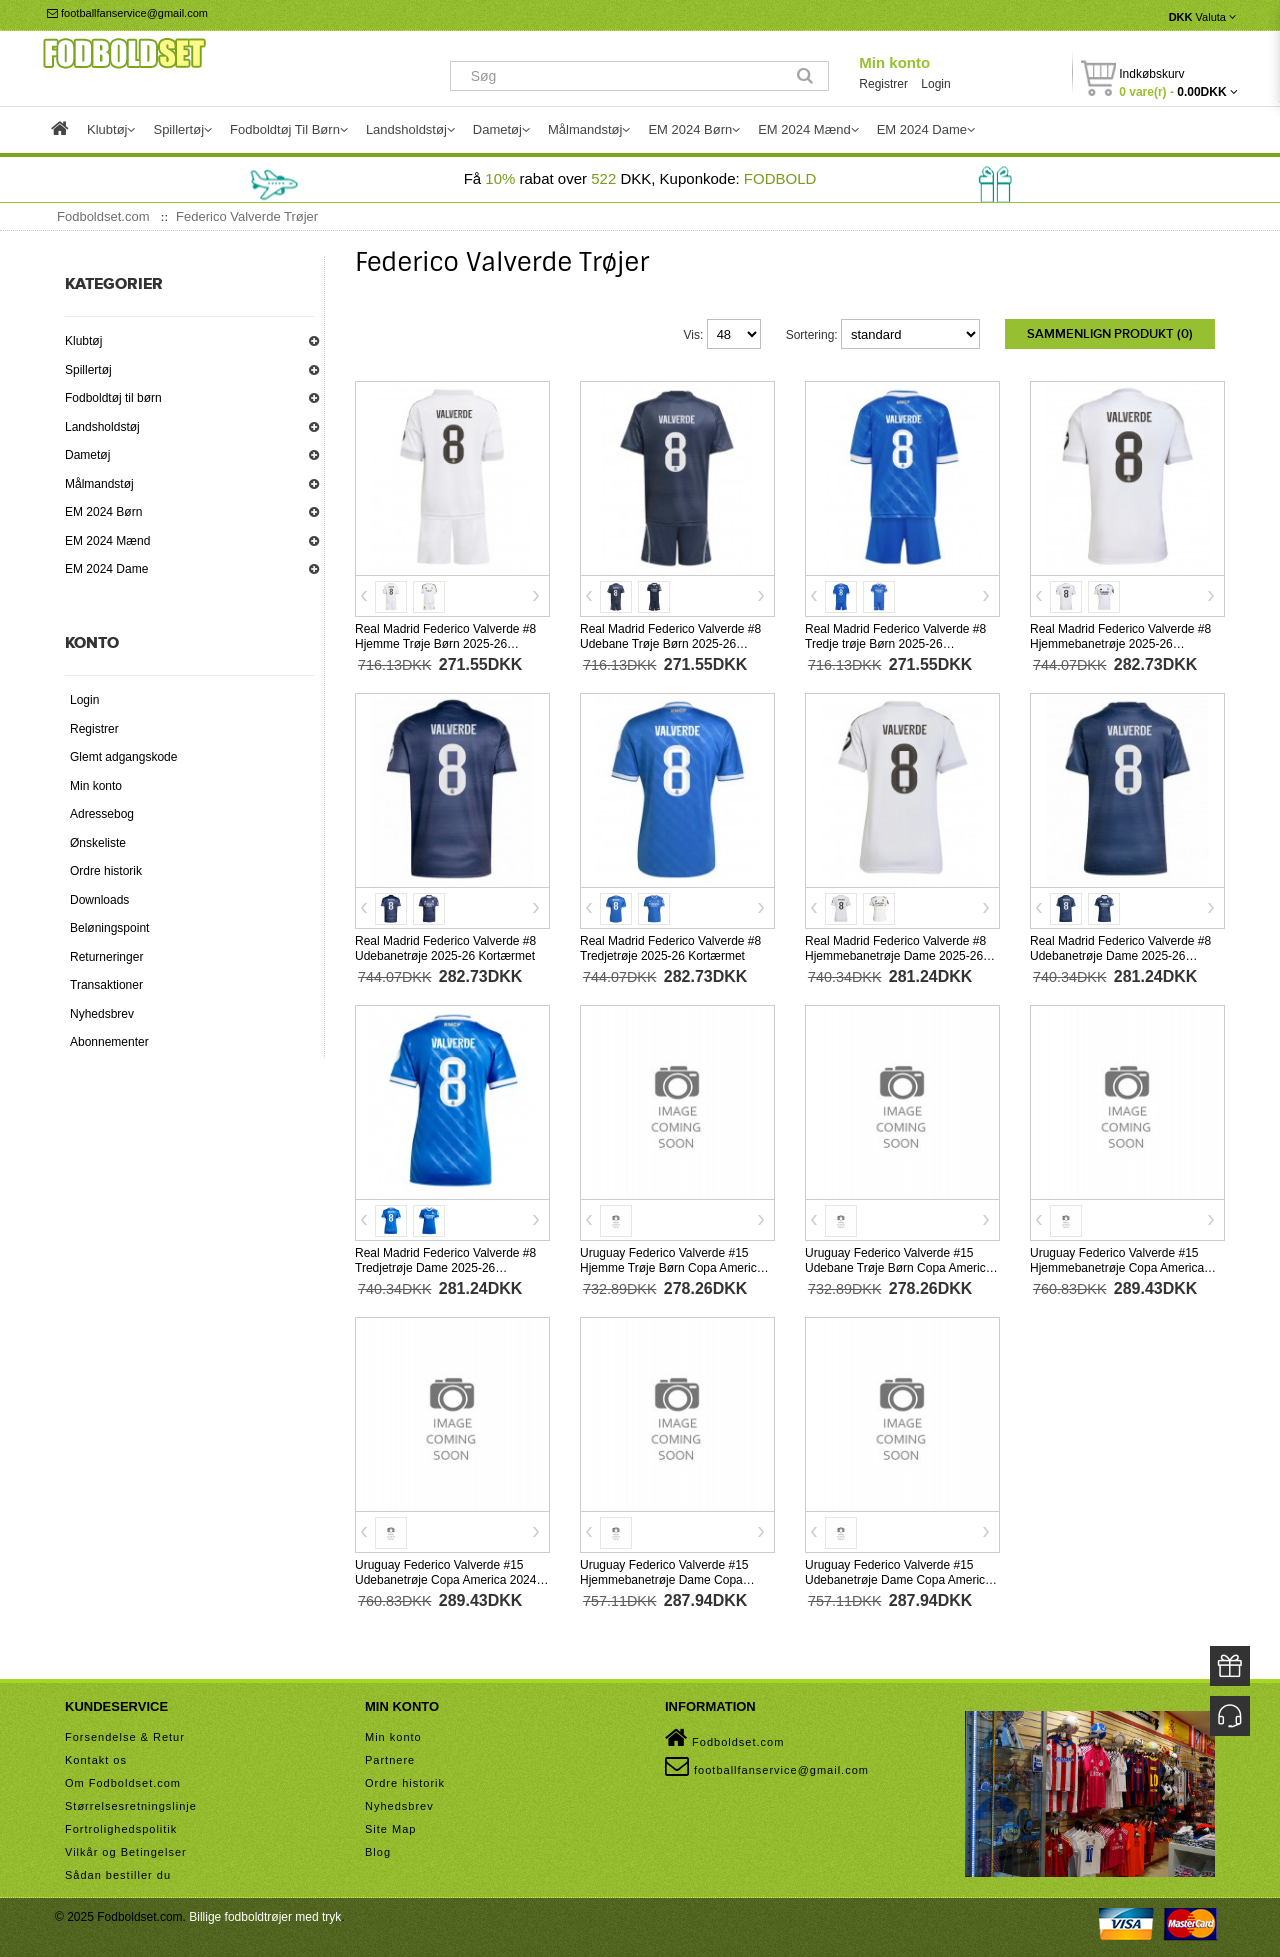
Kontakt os (96, 1758)
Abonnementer (109, 1042)
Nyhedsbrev (102, 1014)
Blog (378, 1850)
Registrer (883, 84)
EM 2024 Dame (106, 569)
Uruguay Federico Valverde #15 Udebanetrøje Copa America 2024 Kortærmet (445, 1578)
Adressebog (102, 814)
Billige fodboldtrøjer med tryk (265, 1915)
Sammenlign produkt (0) (1110, 334)
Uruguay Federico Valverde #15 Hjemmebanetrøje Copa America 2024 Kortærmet (1117, 1266)
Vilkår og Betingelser (126, 1850)
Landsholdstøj (102, 427)
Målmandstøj (99, 484)
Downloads (99, 900)
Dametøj (87, 455)
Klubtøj (83, 341)
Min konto (894, 62)
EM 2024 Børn (103, 512)
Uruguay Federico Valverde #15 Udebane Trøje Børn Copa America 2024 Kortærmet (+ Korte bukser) (898, 1266)
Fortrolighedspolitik (121, 1827)
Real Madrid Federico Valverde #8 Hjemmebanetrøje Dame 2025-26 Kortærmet (895, 954)
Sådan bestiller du (118, 1873)
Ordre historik (106, 871)
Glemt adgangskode (123, 757)
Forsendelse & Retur (125, 1735)
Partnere (390, 1758)
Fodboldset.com (724, 1736)
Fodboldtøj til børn (113, 398)
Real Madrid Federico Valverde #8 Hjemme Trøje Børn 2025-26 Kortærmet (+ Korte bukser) (445, 642)
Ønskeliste (98, 843)
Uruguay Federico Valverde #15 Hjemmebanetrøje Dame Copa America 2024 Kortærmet (664, 1578)
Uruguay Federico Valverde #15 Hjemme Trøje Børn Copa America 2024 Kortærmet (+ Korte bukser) (671, 1266)
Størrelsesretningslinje (131, 1804)
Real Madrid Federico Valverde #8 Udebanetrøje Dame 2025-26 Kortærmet (1120, 954)
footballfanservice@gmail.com (127, 13)
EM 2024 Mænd (107, 541)
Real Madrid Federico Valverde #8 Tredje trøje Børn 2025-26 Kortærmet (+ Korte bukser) (895, 642)
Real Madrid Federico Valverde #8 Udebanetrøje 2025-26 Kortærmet (445, 946)
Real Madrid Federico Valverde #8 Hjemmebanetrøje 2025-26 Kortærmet (1120, 642)
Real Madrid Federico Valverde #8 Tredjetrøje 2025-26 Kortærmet (670, 946)
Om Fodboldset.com (123, 1781)
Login (935, 84)
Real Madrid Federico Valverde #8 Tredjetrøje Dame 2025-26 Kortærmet (445, 1266)
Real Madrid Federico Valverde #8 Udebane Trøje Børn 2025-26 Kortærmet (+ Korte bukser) (670, 642)
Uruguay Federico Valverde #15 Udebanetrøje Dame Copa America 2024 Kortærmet (898, 1578)
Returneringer (106, 957)
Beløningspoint (109, 928)
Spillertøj (88, 370)
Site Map (390, 1827)
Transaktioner (106, 985)
